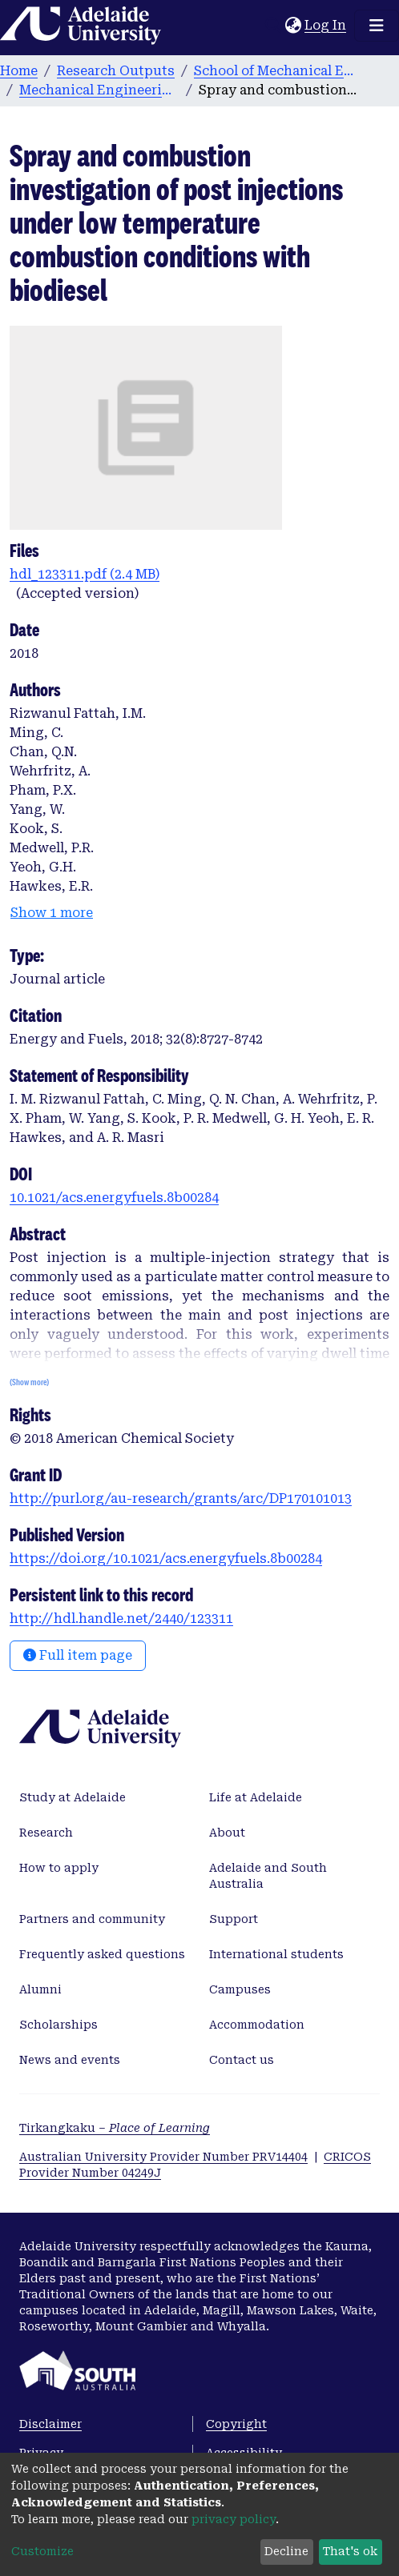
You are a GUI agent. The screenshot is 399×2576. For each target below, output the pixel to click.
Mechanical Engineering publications (99, 90)
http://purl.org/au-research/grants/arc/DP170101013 (181, 1498)
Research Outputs (116, 70)
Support (233, 1919)
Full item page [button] (77, 1655)
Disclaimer (50, 2424)
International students (276, 1954)
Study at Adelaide (72, 1797)
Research (46, 1832)
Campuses (240, 1989)
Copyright (236, 2424)
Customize (42, 2551)
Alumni (40, 1989)
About (227, 1832)
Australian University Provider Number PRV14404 (163, 2156)
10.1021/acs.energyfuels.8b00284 (114, 1197)
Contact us (241, 2059)
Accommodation (256, 2024)
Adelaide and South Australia (268, 1875)
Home (19, 70)
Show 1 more (51, 912)
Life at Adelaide (255, 1797)
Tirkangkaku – (114, 2127)
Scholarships (58, 2024)
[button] (293, 25)
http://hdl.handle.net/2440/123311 (121, 1618)
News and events (69, 2059)
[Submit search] (273, 25)
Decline (286, 2551)
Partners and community (92, 1919)
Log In (326, 25)
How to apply (59, 1867)
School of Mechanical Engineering (274, 70)
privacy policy (233, 2519)
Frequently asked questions (102, 1954)
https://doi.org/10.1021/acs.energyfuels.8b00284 (166, 1558)
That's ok (350, 2551)
